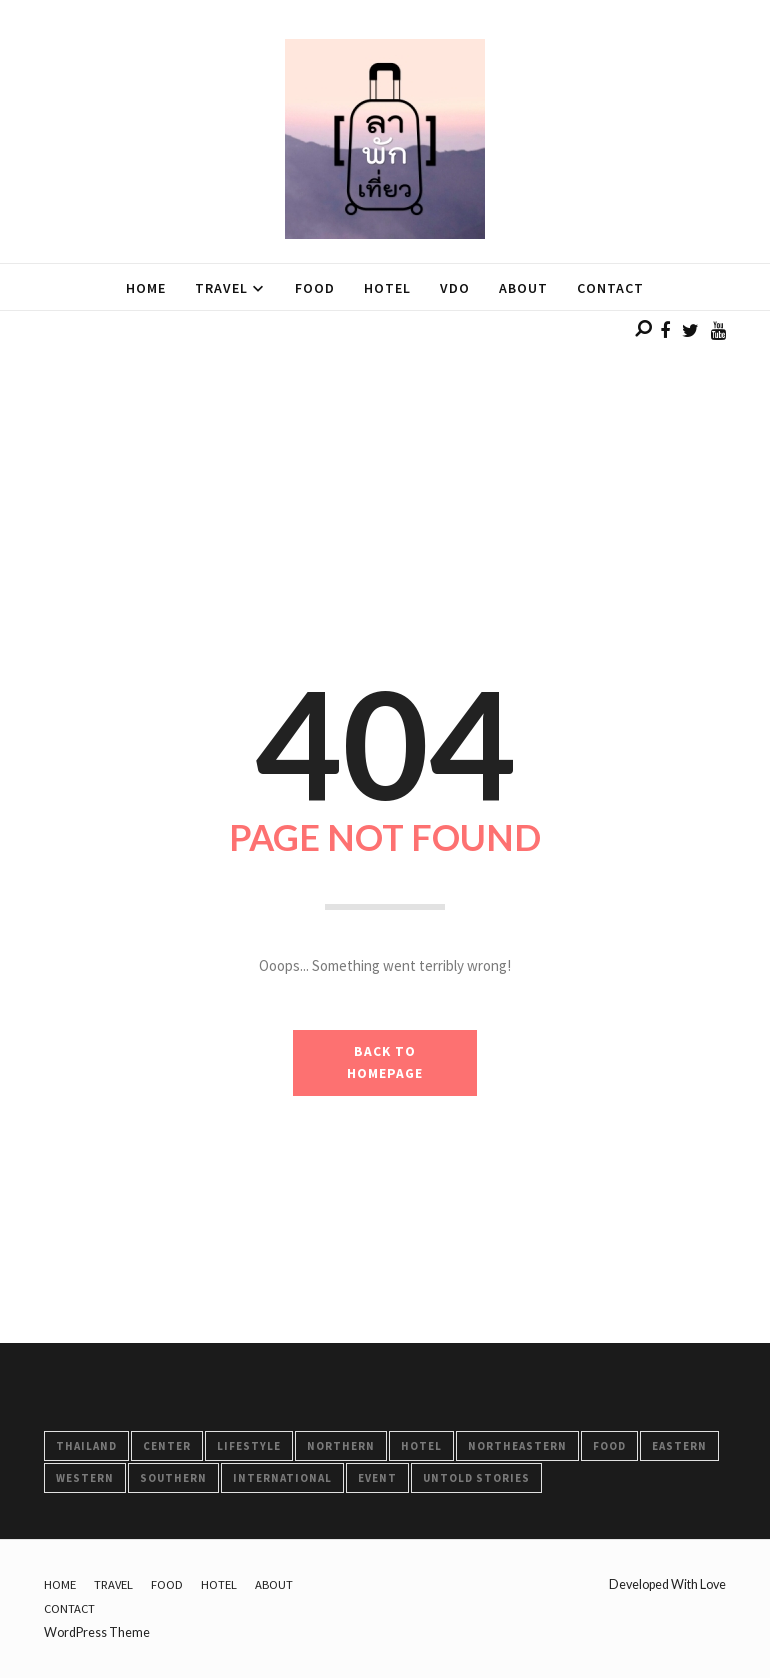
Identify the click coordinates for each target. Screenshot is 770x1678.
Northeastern (517, 1446)
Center (167, 1446)
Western (85, 1478)
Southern (173, 1478)
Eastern (679, 1446)
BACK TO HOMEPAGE (385, 1062)
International (282, 1478)
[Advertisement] (385, 451)
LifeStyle (249, 1446)
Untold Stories (476, 1478)
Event (377, 1478)
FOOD (609, 1446)
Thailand (86, 1446)
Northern (341, 1446)
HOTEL (421, 1446)
